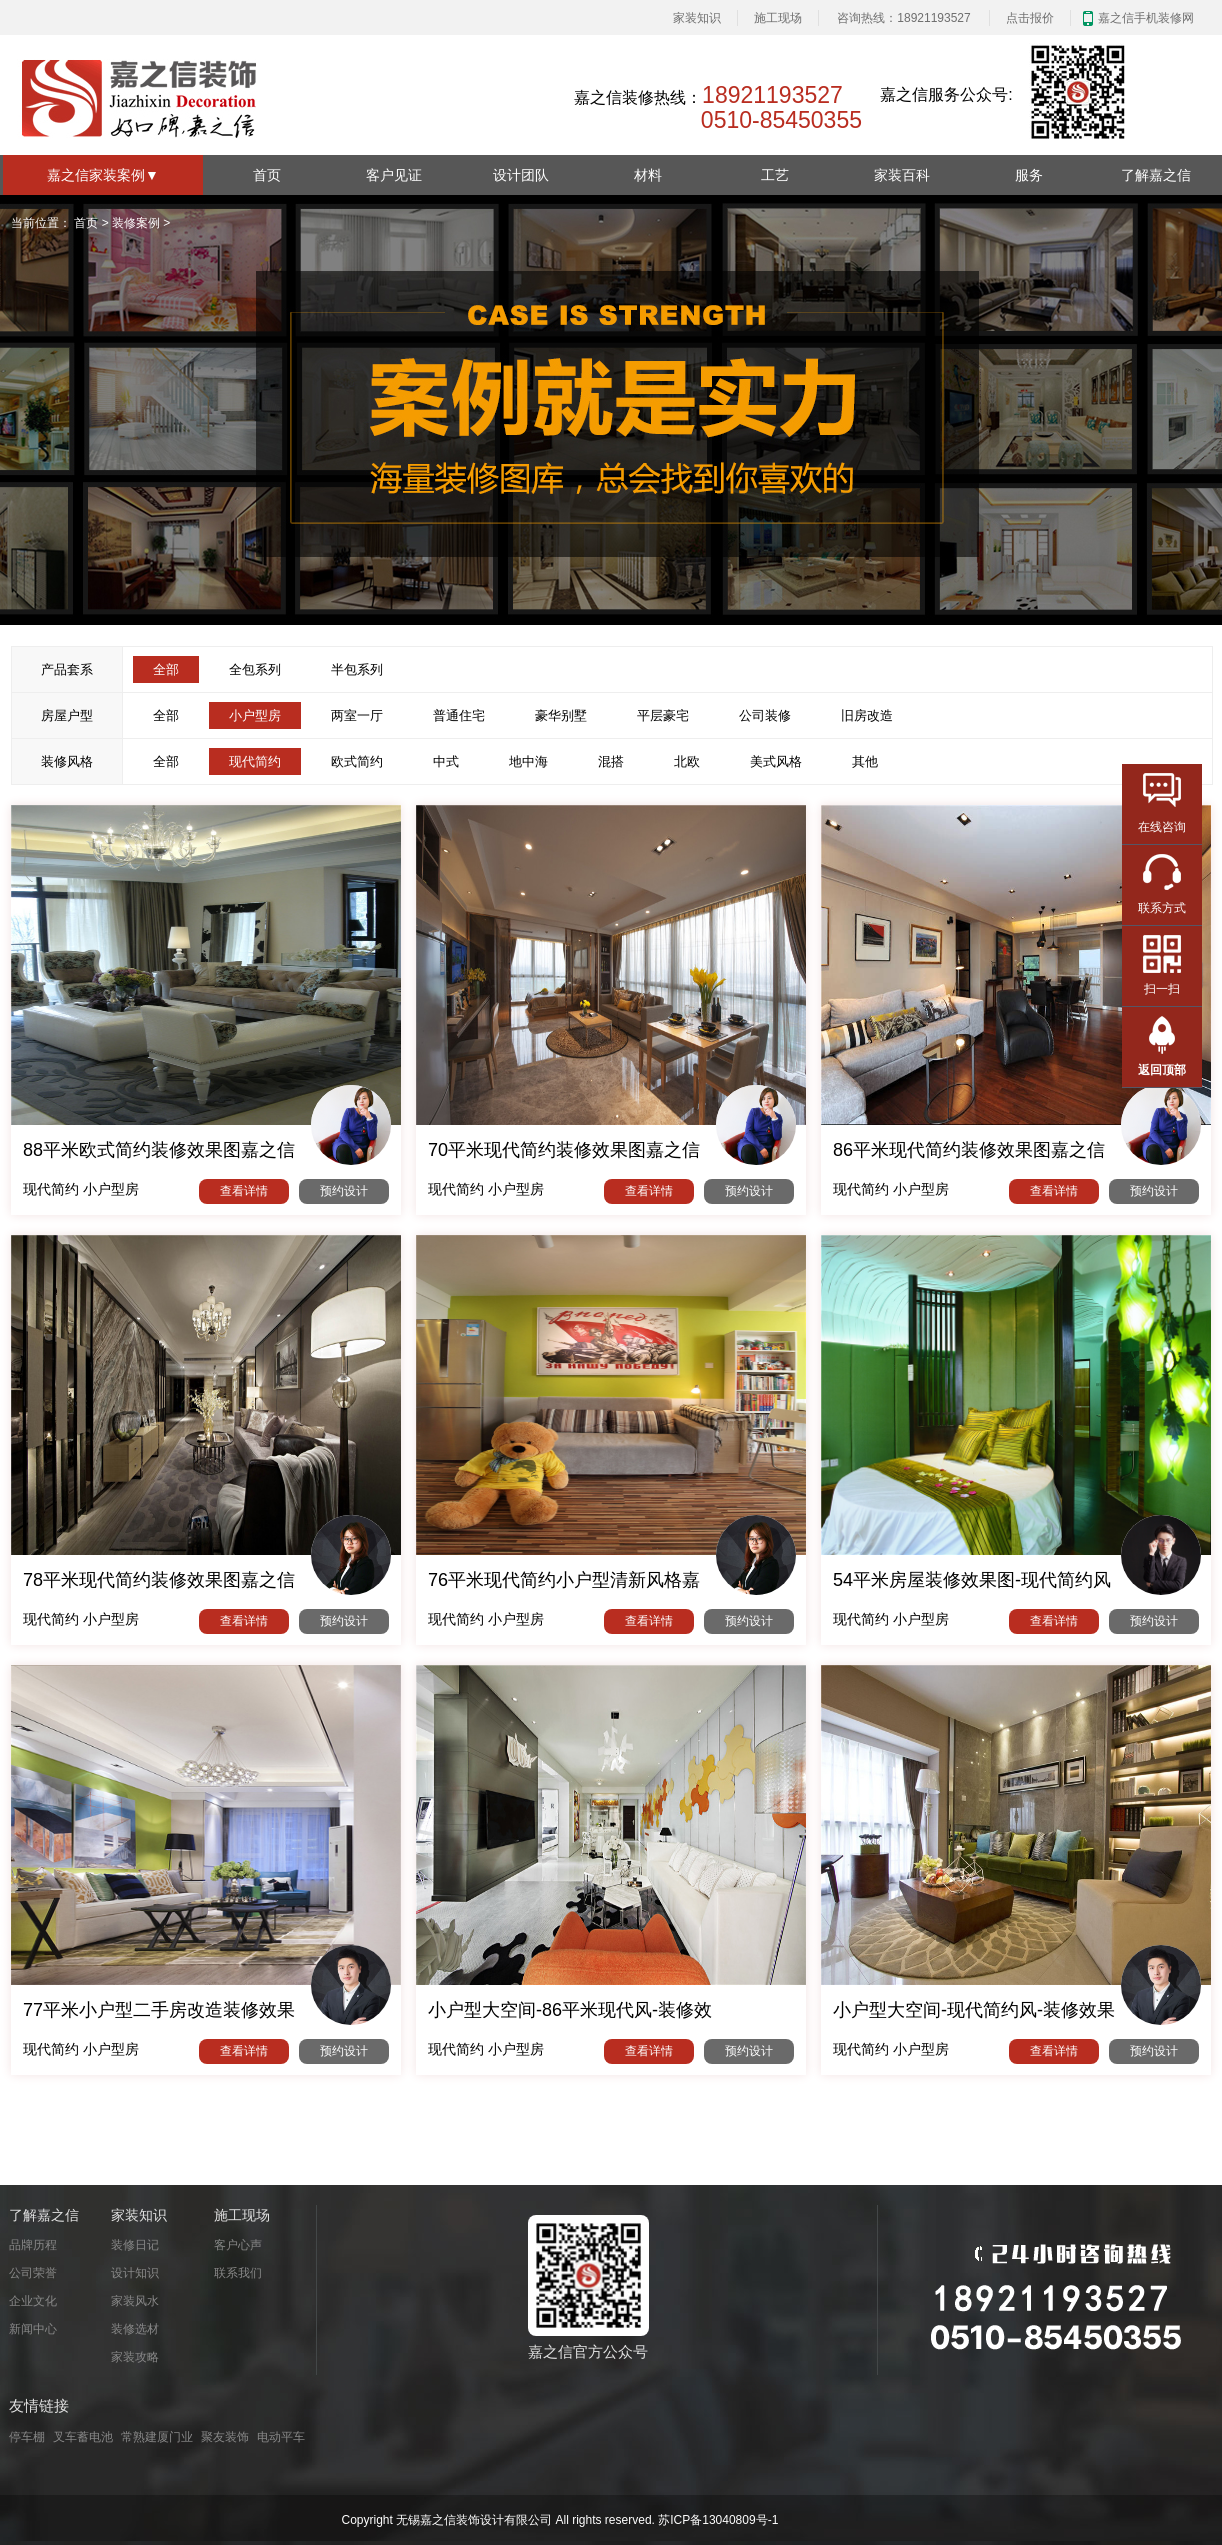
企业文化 (33, 2301)
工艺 (775, 175)
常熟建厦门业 (157, 2437)
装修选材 (135, 2329)
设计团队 (521, 175)
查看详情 (244, 1191)
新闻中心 (33, 2329)
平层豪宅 (663, 715)
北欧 (687, 761)
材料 (648, 175)
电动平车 (281, 2437)
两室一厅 (357, 715)
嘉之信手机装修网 (1146, 18)
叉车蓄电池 (83, 2437)
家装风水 (135, 2301)
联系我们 (238, 2273)
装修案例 (136, 223)
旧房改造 (867, 715)
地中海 (528, 761)
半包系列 (357, 669)
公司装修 (765, 715)
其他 (865, 761)
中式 (446, 761)
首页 (267, 175)
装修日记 (135, 2245)
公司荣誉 (33, 2273)
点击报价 (1030, 18)
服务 (1029, 175)
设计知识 (135, 2273)
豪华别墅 (561, 715)
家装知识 (697, 18)
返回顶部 (1162, 1070)
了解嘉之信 (1156, 175)
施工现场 (778, 18)
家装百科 (902, 175)
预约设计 (344, 1191)
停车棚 (27, 2437)
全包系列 (255, 669)
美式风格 (776, 761)
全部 (166, 715)
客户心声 (238, 2245)
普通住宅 (459, 715)
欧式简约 (357, 761)
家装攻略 (135, 2357)
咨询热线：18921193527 (903, 18)
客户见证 (394, 175)
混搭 (611, 761)
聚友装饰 (225, 2437)
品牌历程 (33, 2245)
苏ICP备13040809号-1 (718, 2520)
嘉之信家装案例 (103, 175)
